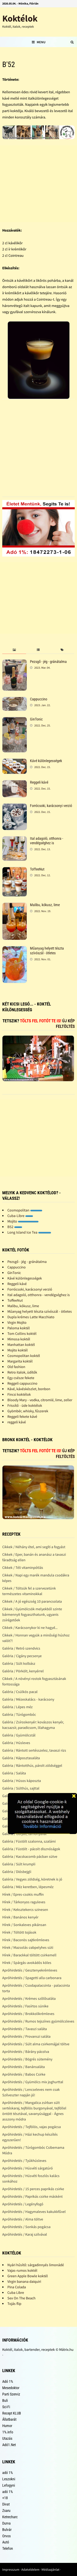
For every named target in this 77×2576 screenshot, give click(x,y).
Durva (6, 2523)
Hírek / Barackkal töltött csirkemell (29, 1955)
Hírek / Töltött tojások (19, 1932)
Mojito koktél (17, 1350)
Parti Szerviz (11, 2394)
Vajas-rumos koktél (22, 2270)
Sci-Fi (6, 2407)
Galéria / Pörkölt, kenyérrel (23, 1671)
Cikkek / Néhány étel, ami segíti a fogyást (33, 1546)
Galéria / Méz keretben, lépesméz (28, 1886)
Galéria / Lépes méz (17, 1706)
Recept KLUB (11, 2413)
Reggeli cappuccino (22, 1383)
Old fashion (16, 1366)
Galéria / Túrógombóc (19, 1714)
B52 (14, 1226)
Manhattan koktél (21, 1344)
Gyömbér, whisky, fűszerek (27, 1411)
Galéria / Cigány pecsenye (22, 1655)
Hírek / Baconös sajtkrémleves (25, 1939)
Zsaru (6, 2510)
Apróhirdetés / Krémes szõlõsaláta (29, 1998)
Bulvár (6, 2529)
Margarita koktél (20, 1361)
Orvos (6, 2536)
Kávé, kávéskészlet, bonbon (28, 1388)
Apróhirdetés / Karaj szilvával (24, 2234)
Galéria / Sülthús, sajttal (20, 1788)
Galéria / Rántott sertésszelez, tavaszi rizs (34, 1750)
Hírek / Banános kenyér (20, 1917)
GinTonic (36, 719)
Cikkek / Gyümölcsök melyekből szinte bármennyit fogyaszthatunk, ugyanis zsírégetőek (32, 1614)
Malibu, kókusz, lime (45, 905)
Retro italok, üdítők (22, 1372)
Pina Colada (16, 2287)
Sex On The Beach (21, 2298)
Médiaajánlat (50, 2569)
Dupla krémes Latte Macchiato (30, 1317)
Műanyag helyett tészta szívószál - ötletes (47, 950)
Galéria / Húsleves (16, 1742)
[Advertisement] (38, 183)
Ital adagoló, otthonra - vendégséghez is (46, 840)
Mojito (23, 1221)
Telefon (7, 2548)
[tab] (14, 650)
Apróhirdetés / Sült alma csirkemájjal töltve (35, 2044)
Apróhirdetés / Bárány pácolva (25, 2051)
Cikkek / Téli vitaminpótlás (22, 1567)
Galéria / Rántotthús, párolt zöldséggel (32, 1765)
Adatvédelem (30, 2569)
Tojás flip (14, 2303)
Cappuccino (38, 699)
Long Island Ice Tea (29, 1232)
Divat (6, 2504)
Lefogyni (8, 2485)
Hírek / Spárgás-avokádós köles (26, 1962)
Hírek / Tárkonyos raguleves (23, 1902)
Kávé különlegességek (46, 761)
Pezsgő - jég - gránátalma (48, 661)
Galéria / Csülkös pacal (20, 1691)
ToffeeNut (37, 869)
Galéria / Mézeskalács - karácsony (28, 1699)
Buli (5, 2400)
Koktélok (20, 18)
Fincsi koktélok (19, 1394)
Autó (5, 2542)
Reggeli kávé (39, 782)
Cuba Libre (15, 2292)
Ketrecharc (10, 2517)
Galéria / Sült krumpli (18, 1864)
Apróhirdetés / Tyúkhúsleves (24, 2160)
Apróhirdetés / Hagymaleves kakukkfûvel (34, 2211)
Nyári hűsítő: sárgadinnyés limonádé (35, 2264)
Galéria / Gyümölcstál (19, 1735)
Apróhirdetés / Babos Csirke (23, 2074)
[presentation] (14, 650)
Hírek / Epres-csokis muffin (23, 1894)
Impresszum (10, 2569)
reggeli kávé (16, 1422)
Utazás (7, 2438)
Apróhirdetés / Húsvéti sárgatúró (27, 2168)
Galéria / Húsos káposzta (21, 1780)
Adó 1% (7, 2381)
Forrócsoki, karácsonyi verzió (51, 805)
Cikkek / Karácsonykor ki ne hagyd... (29, 1627)
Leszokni (8, 2479)
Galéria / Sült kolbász (18, 1663)
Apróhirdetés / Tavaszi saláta (24, 2028)
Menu (38, 42)
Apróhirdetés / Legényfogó (22, 2204)
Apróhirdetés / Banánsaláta (23, 2066)
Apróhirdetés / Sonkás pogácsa (26, 2226)
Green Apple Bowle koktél (27, 2276)
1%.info (7, 2432)
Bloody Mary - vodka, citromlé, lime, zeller (39, 1400)
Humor (7, 2426)
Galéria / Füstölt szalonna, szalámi (29, 1841)
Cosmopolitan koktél (23, 1355)
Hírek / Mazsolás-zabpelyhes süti (27, 1947)
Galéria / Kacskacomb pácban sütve (29, 1856)
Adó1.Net (9, 2445)
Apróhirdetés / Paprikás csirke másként (32, 2196)
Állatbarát (9, 2419)
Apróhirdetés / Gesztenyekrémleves (29, 1970)
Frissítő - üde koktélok (24, 1405)
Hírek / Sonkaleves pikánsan (24, 1924)
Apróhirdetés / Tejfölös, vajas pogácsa (31, 2126)
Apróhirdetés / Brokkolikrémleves (28, 2013)
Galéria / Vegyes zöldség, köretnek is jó (32, 1879)
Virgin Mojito (16, 1322)
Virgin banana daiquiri (24, 2281)
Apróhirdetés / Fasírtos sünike (25, 2006)
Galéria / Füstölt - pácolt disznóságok (31, 1848)
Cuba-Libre (20, 1215)
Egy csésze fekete (20, 1377)
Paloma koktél (18, 1328)
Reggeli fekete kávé (22, 1416)
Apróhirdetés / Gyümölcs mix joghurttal (32, 2081)
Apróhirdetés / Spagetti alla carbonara (31, 1977)
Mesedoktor (10, 2388)
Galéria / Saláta (14, 1773)
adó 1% (7, 2472)
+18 (5, 2498)
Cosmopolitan (24, 1210)
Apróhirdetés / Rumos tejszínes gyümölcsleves (38, 2021)
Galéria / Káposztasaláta (21, 1758)
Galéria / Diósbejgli (16, 1871)
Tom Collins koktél (22, 1333)
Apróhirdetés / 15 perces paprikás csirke (33, 2188)
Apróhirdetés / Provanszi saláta (26, 2036)
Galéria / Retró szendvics (21, 1648)
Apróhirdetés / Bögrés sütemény (27, 2059)
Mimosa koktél (18, 1339)
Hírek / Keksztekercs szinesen (25, 1909)
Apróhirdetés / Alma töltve (22, 2219)
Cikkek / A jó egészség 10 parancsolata (32, 1601)
